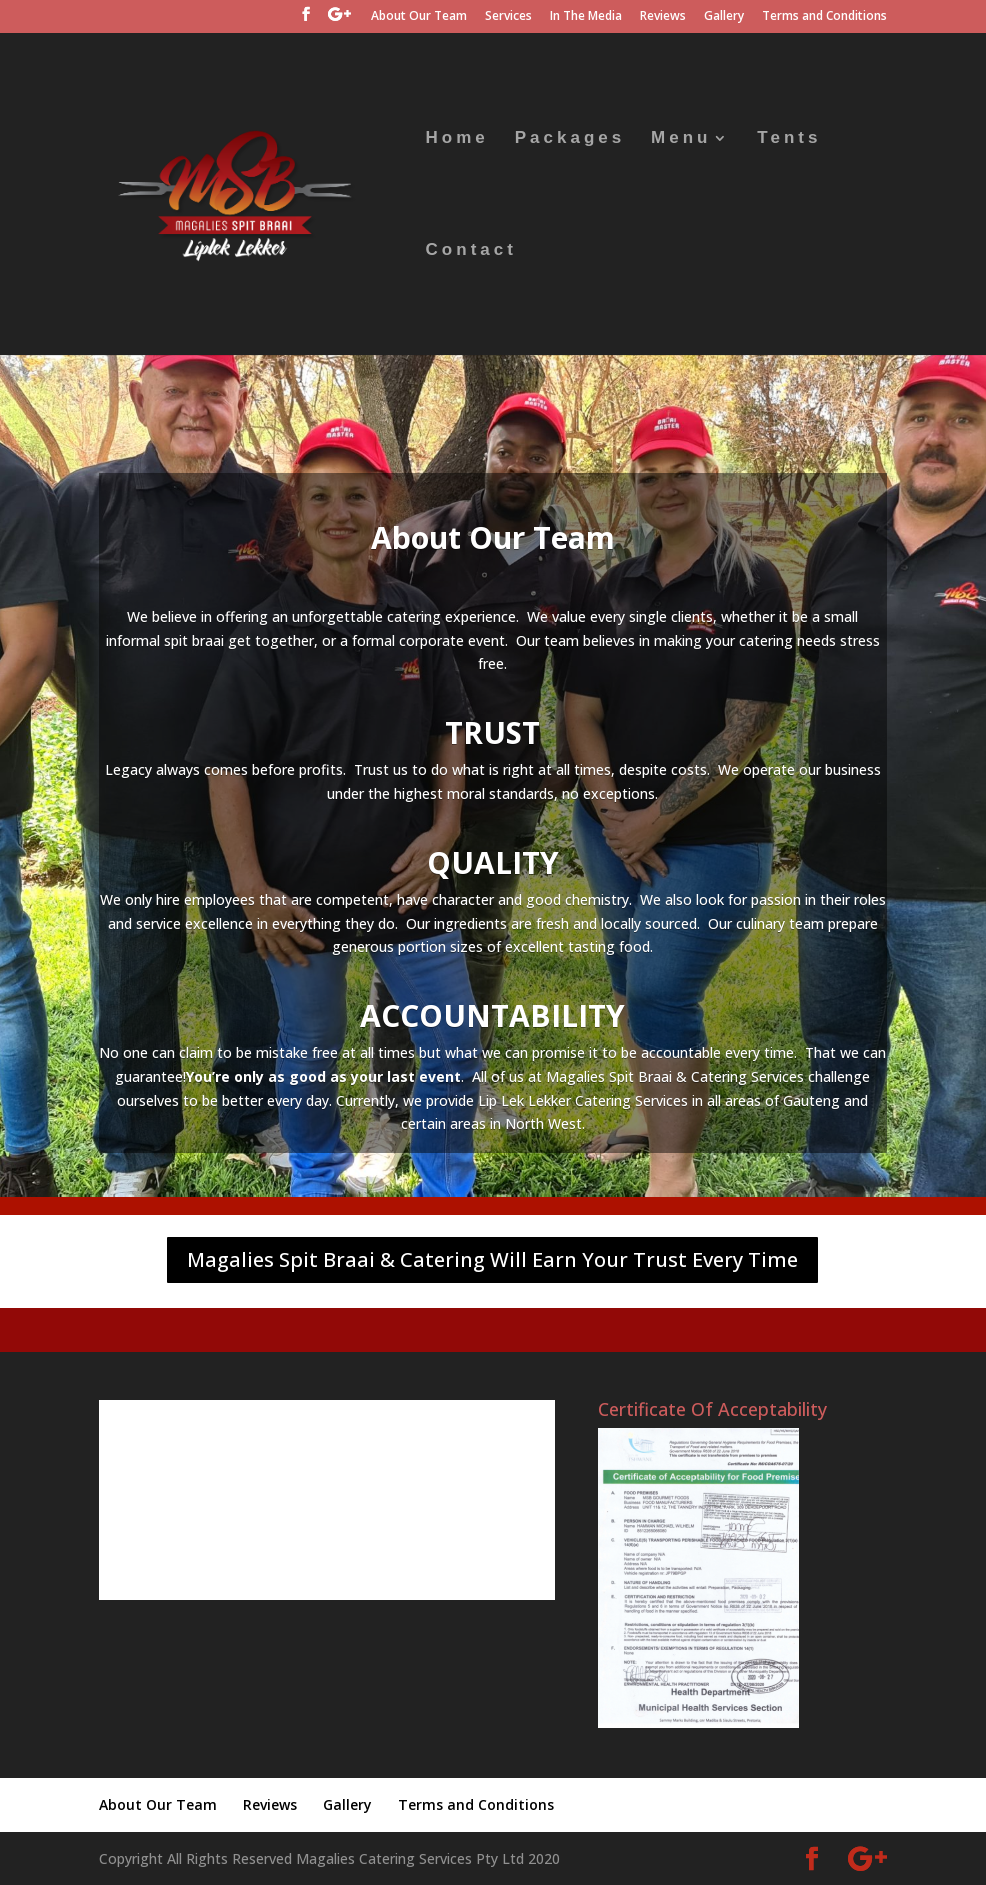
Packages (570, 139)
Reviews (663, 17)
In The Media (586, 17)
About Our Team (419, 17)
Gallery (724, 17)
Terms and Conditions (824, 17)
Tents (789, 139)
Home (457, 139)
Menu (681, 139)
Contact (471, 251)
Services (508, 17)
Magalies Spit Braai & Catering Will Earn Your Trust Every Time (492, 1259)
